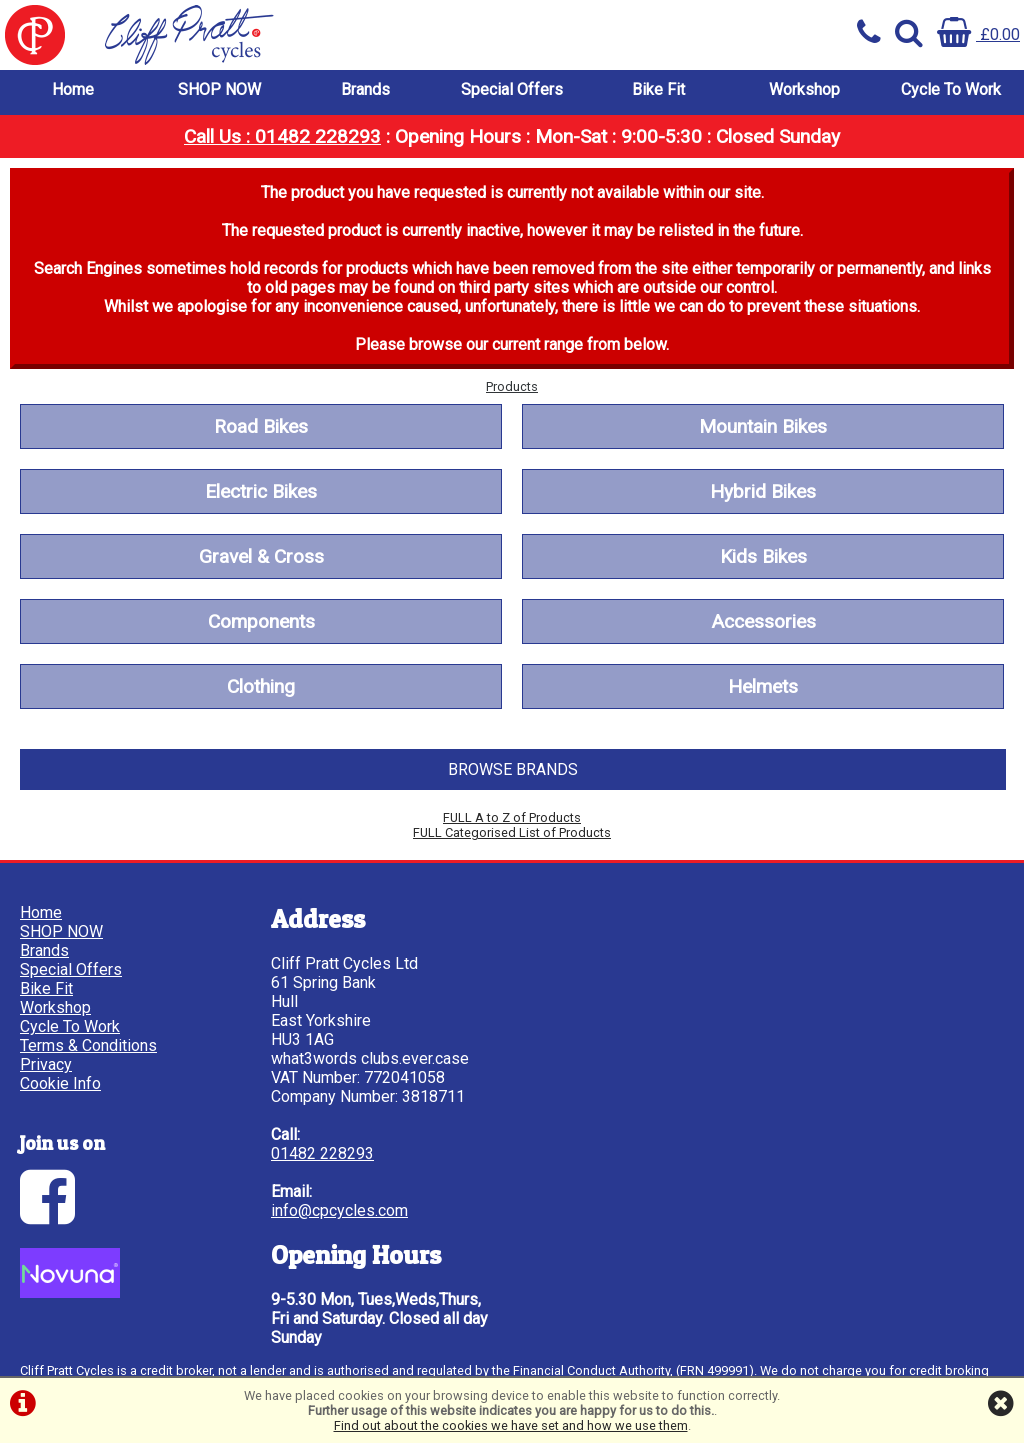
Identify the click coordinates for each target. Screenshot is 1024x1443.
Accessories (763, 621)
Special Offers (512, 89)
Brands (365, 89)
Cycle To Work (951, 89)
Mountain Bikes (763, 426)
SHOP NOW (219, 89)
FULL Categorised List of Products (512, 832)
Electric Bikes (261, 491)
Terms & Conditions (88, 1045)
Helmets (763, 686)
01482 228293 (322, 1153)
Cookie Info (60, 1083)
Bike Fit (658, 89)
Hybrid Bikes (763, 491)
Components (261, 621)
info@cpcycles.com (339, 1210)
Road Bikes (261, 426)
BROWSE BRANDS (513, 769)
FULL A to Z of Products (512, 817)
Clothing (261, 686)
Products (512, 386)
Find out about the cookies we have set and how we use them (511, 1425)
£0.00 (978, 34)
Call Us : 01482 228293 (282, 136)
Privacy (46, 1064)
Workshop (804, 89)
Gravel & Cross (261, 556)
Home (73, 89)
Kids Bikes (763, 556)
